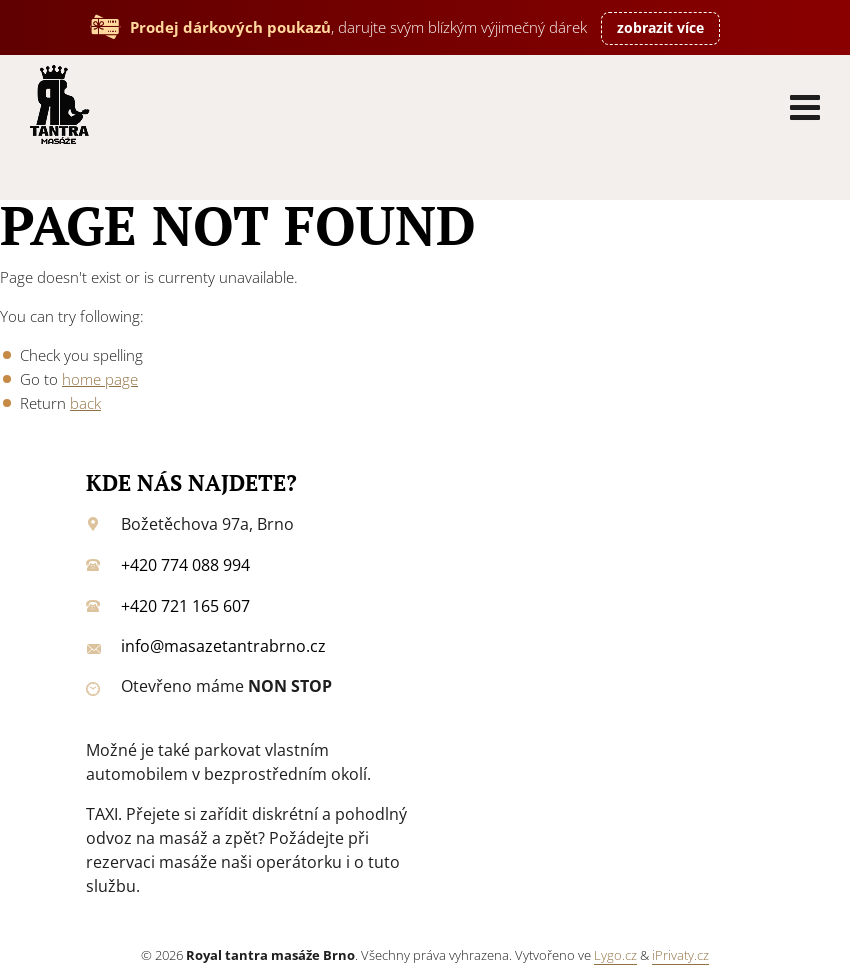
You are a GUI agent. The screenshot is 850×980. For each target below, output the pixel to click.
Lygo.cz (615, 955)
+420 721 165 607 (185, 606)
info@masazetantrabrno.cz (223, 646)
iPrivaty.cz (680, 955)
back (85, 403)
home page (100, 379)
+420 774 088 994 (185, 565)
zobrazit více (660, 27)
